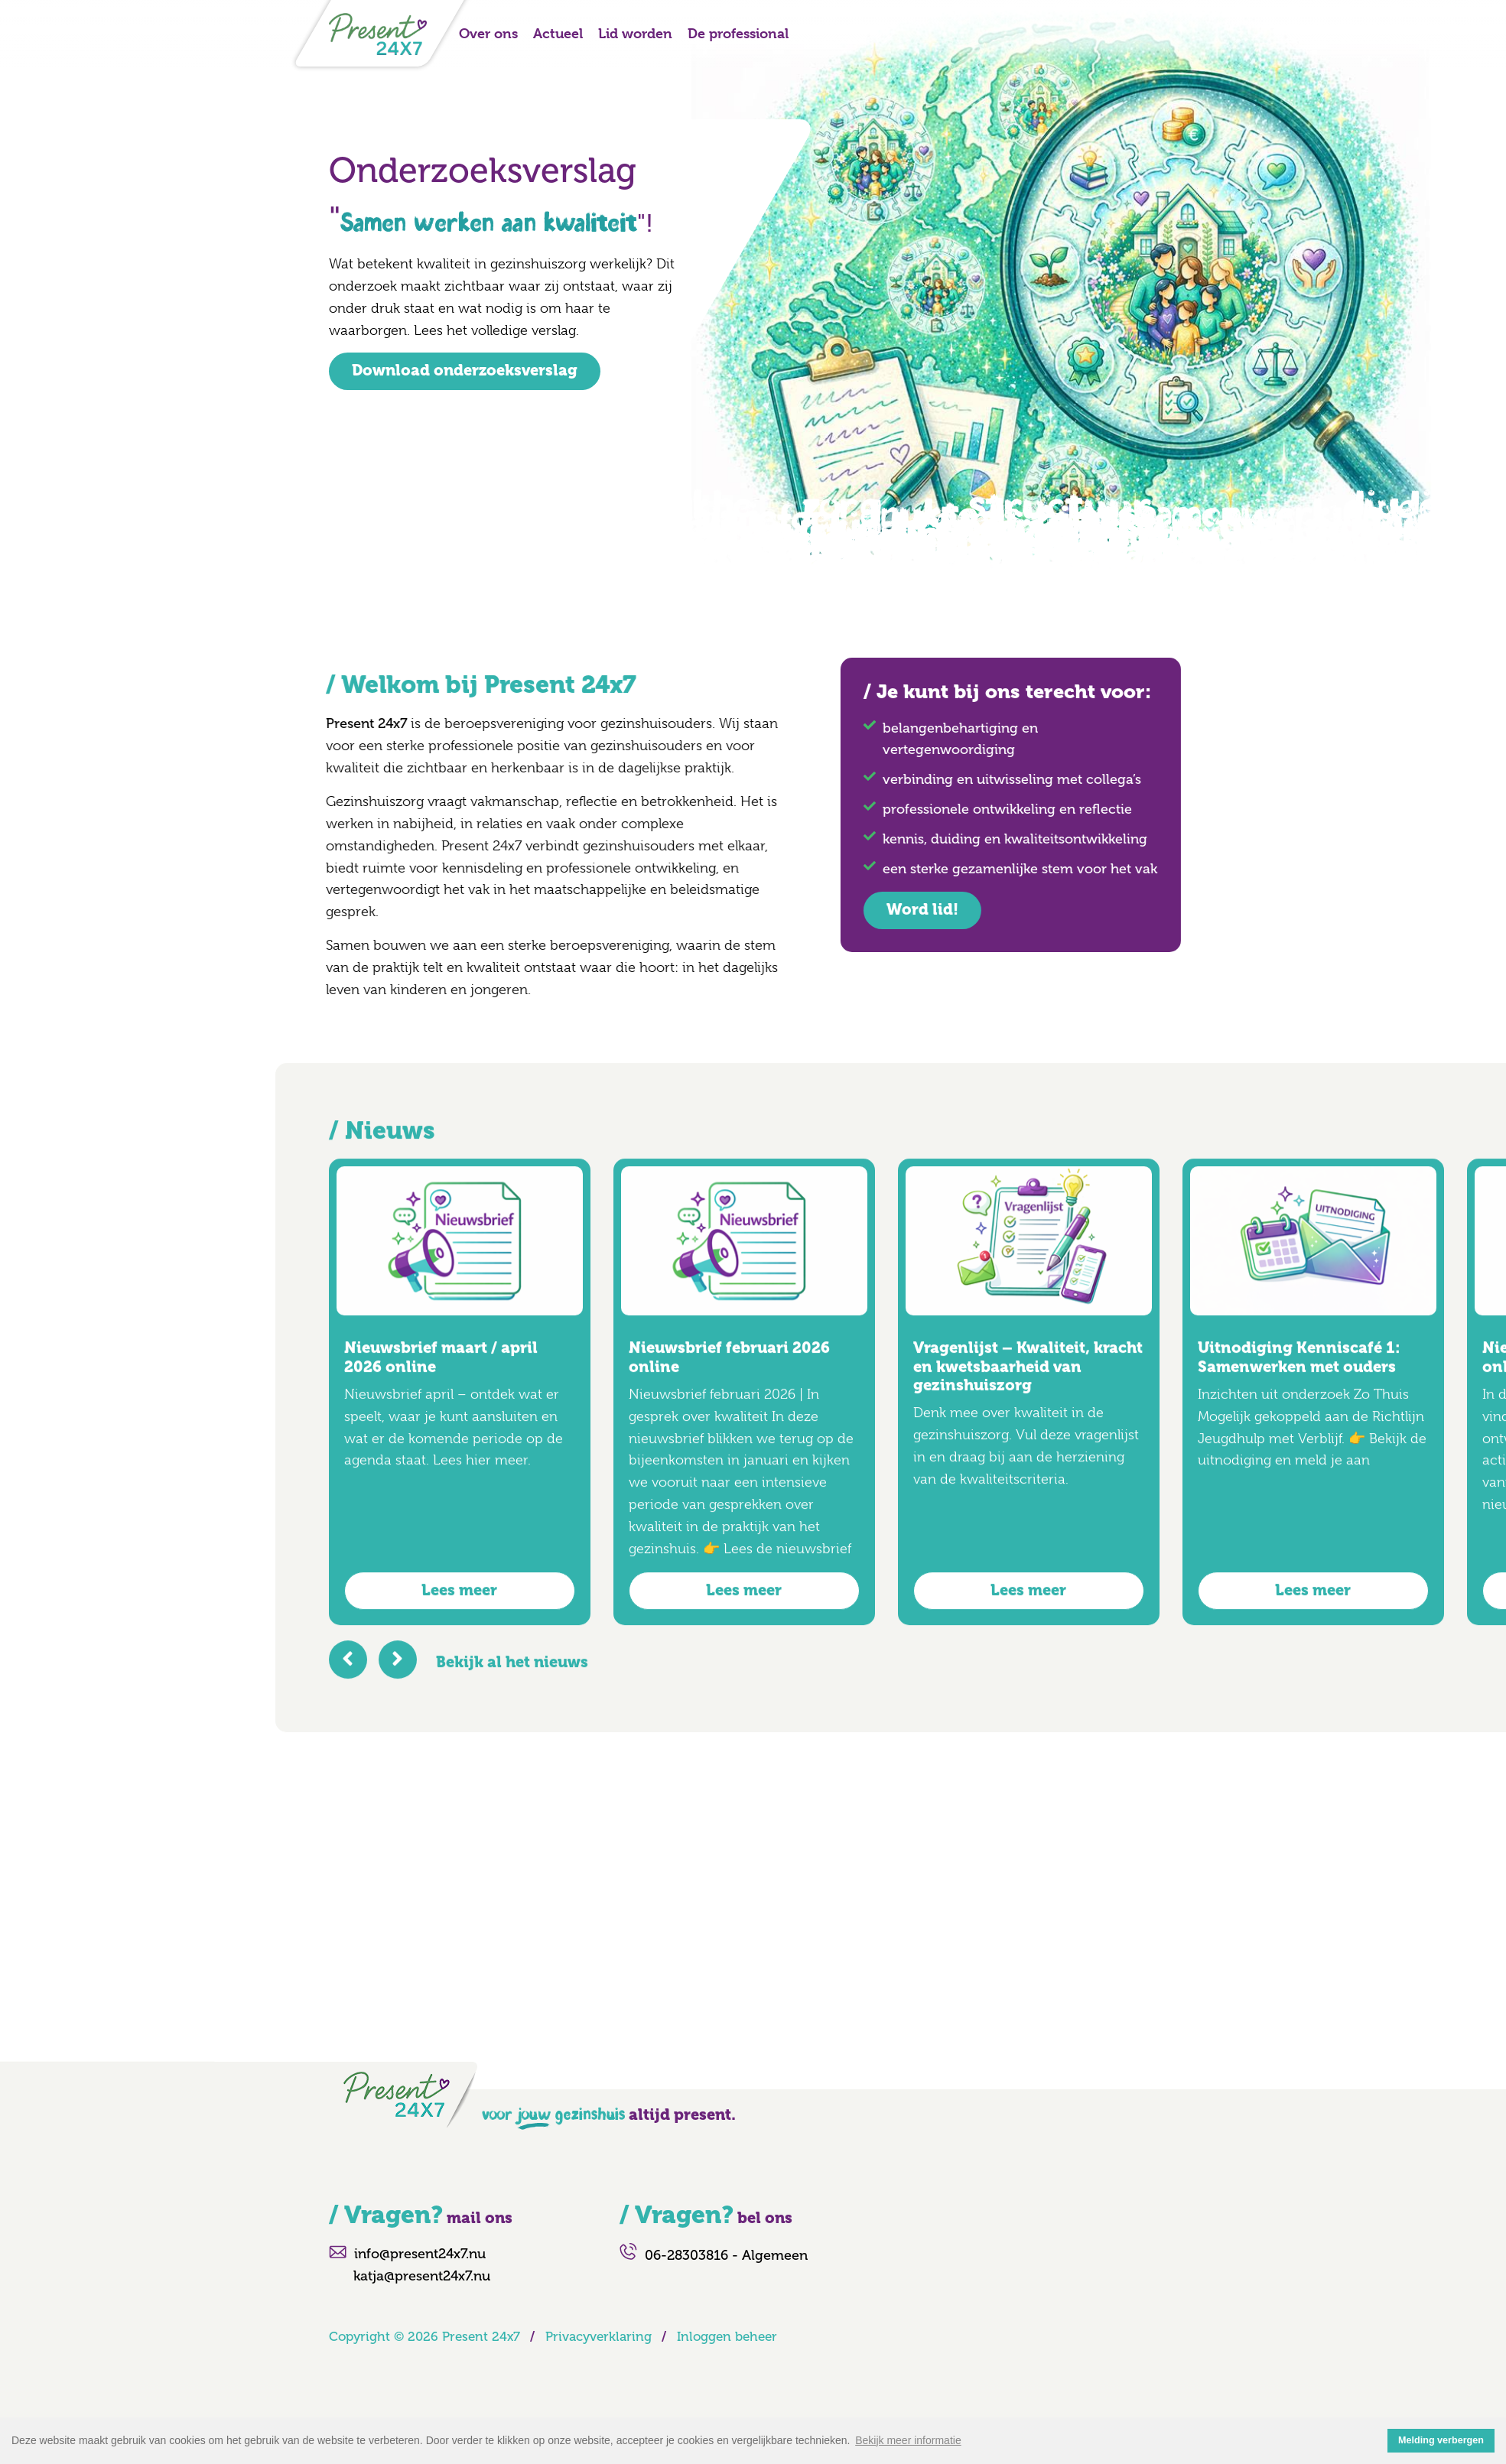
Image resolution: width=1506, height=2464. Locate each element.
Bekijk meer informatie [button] (908, 2440)
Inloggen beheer (727, 2336)
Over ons (488, 33)
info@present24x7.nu (420, 2253)
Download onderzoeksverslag (464, 370)
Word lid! (876, 909)
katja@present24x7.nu (421, 2275)
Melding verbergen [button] (1441, 2440)
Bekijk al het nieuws (512, 1707)
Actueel (558, 33)
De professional (738, 33)
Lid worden (635, 33)
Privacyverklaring (598, 2336)
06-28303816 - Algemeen (726, 2255)
